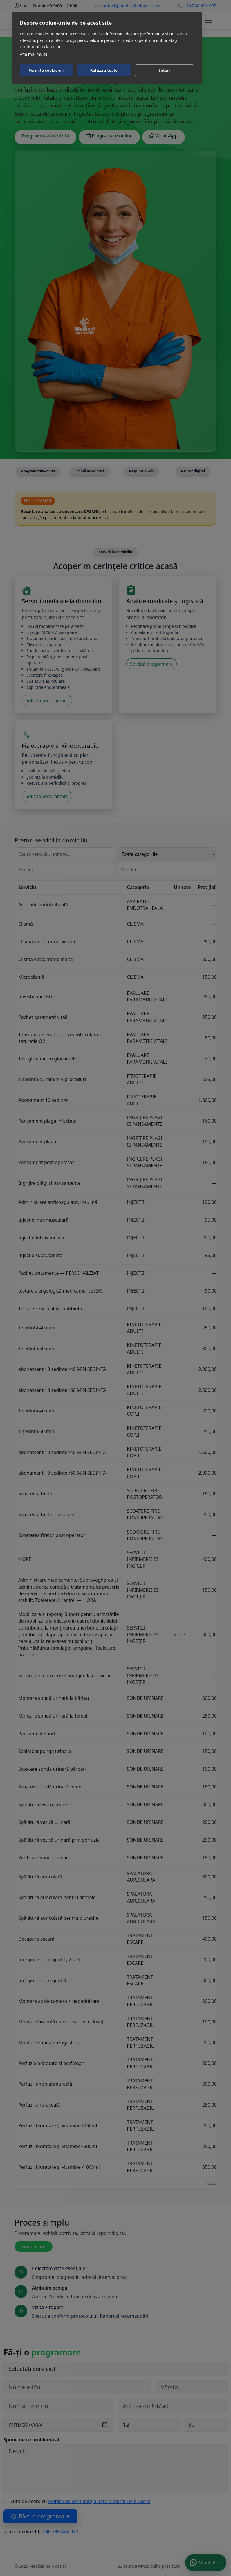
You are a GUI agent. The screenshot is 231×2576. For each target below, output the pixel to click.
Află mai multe (33, 54)
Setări (164, 70)
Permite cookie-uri (46, 70)
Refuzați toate (104, 70)
